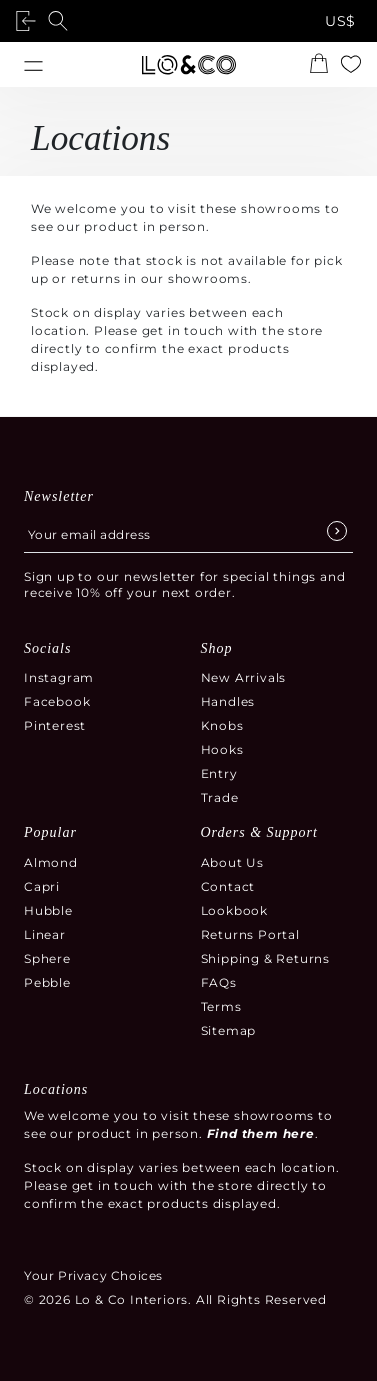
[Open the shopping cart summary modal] (319, 65)
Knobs (222, 725)
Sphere (47, 958)
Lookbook (234, 910)
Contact (228, 886)
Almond (51, 862)
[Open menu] (33, 64)
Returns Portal (250, 934)
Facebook (57, 701)
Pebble (47, 982)
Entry (219, 773)
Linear (45, 934)
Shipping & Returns (265, 958)
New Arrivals (244, 677)
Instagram (59, 677)
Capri (42, 886)
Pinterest (55, 725)
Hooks (222, 749)
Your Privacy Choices (93, 1275)
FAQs (219, 982)
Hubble (48, 910)
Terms (221, 1006)
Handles (228, 701)
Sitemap (229, 1030)
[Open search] (62, 21)
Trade (220, 797)
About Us (232, 862)
